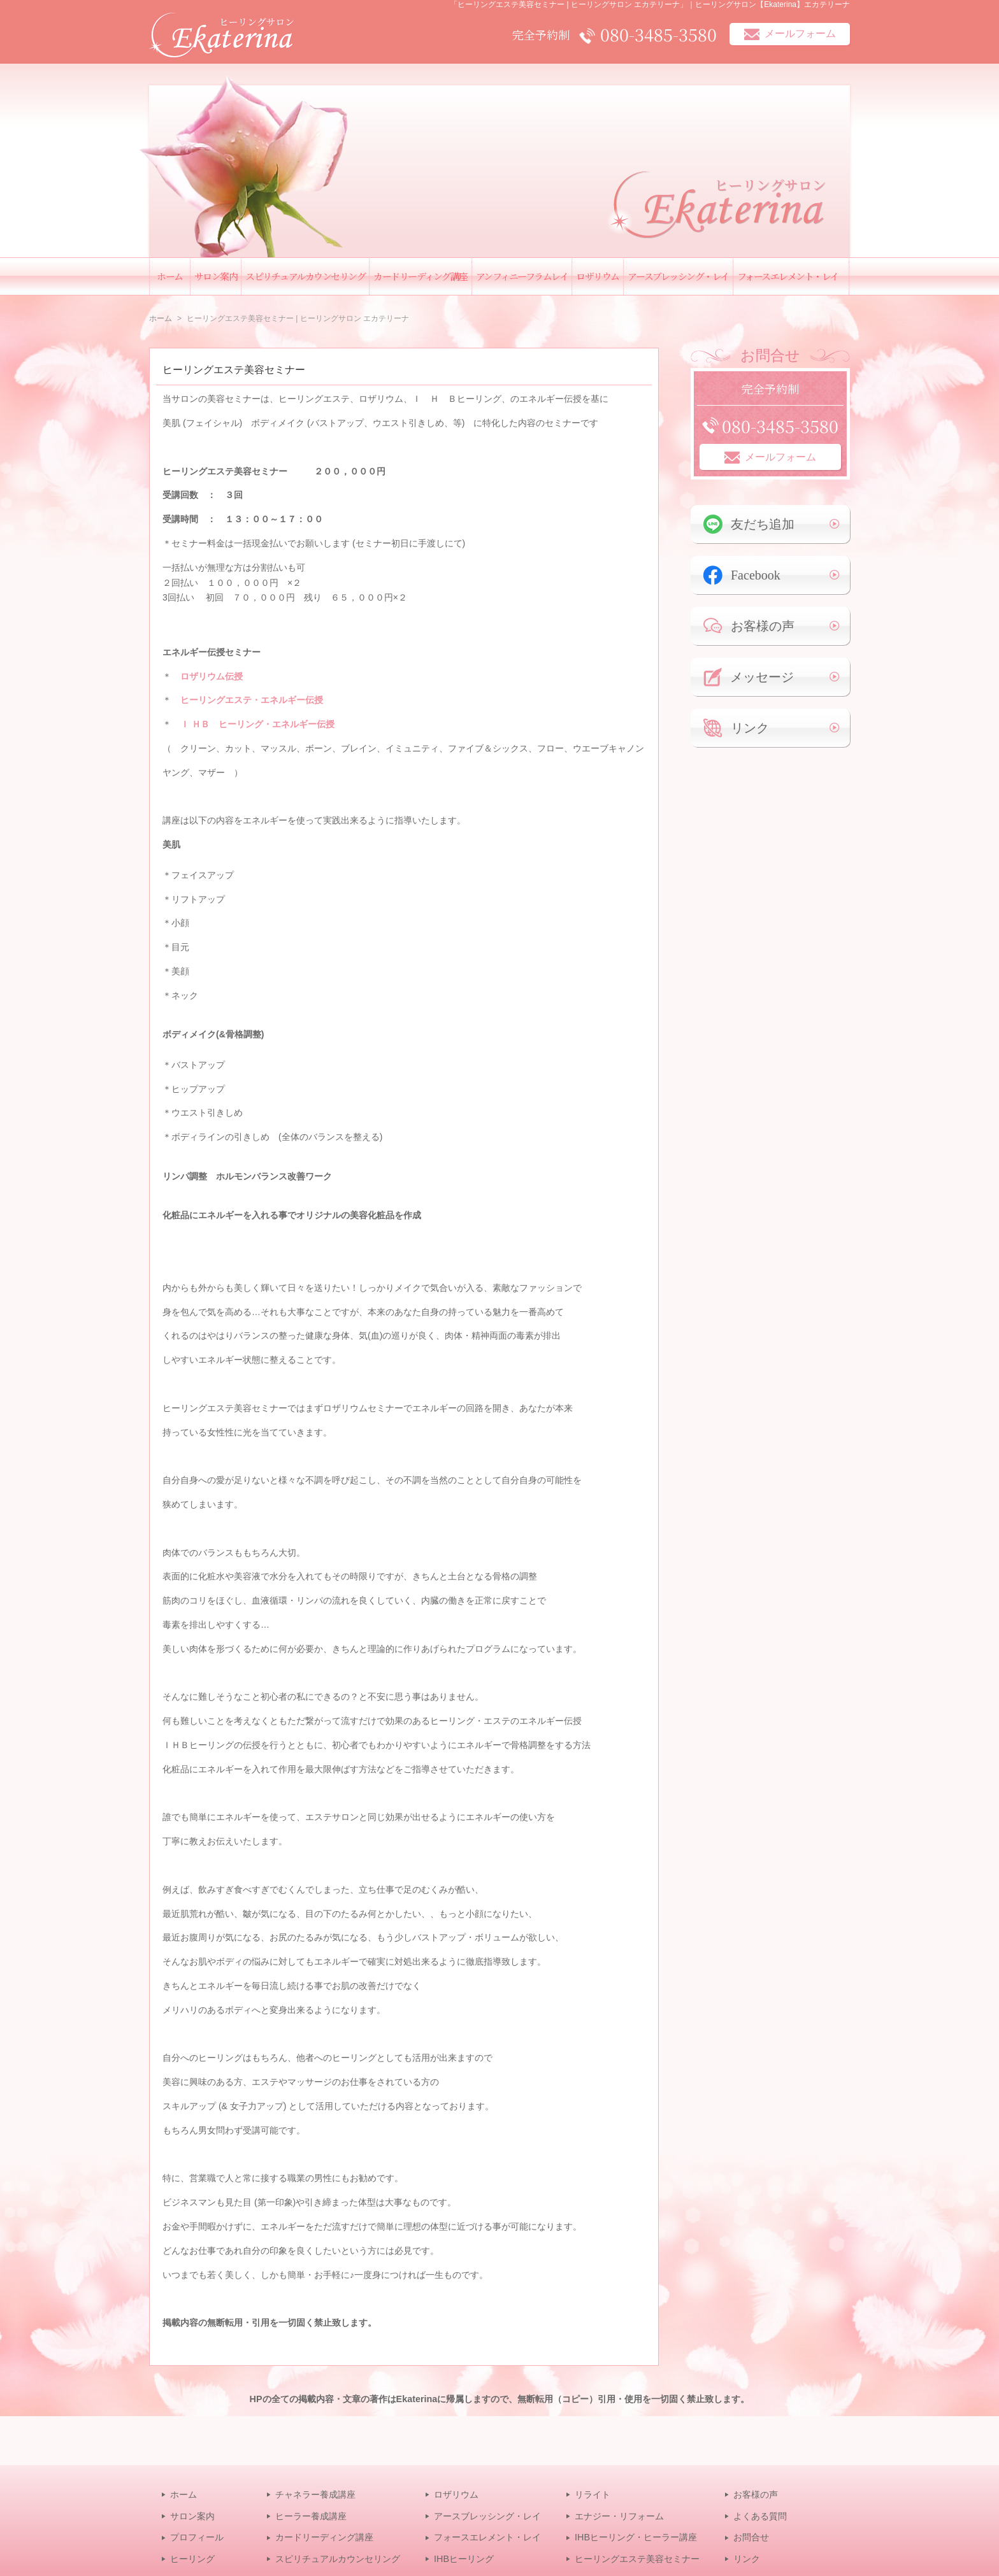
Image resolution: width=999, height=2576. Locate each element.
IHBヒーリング (464, 2559)
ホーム (170, 276)
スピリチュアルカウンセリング (305, 276)
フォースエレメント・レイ (787, 276)
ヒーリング (192, 2559)
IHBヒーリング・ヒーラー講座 (636, 2537)
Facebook (741, 575)
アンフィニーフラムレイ (522, 276)
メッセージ (748, 677)
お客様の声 (748, 626)
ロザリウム (597, 276)
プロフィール (197, 2537)
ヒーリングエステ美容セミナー (233, 369)
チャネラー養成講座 (315, 2494)
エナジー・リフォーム (619, 2516)
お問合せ (751, 2537)
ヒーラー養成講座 (311, 2516)
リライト (592, 2494)
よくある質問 (760, 2516)
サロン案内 (216, 276)
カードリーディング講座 (420, 276)
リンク (736, 727)
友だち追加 (748, 524)
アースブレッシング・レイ (678, 276)
